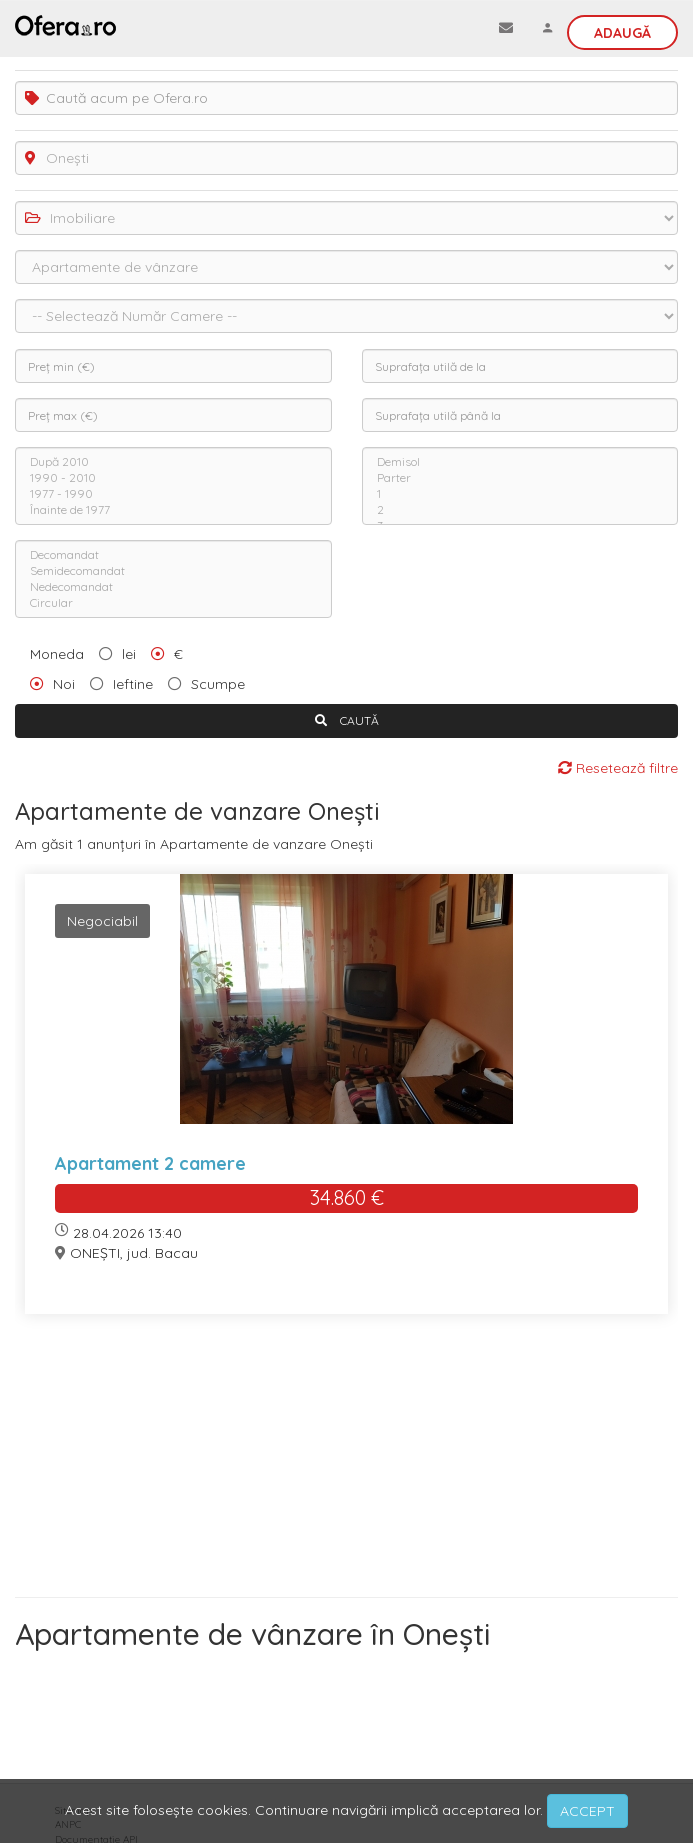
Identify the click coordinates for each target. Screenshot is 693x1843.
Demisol (520, 462)
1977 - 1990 (173, 494)
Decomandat (173, 555)
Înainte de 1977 (173, 510)
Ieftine (133, 684)
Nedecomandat (173, 587)
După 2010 (173, 462)
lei (129, 654)
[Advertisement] (346, 1463)
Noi (64, 684)
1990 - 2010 (173, 478)
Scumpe (218, 684)
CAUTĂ (347, 720)
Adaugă (622, 33)
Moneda (57, 654)
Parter (520, 478)
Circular (173, 603)
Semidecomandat (173, 571)
